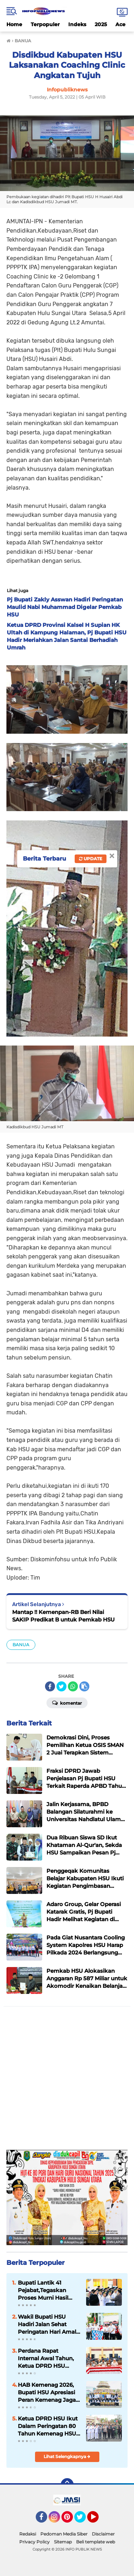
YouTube (98, 2520)
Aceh (122, 24)
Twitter (83, 2520)
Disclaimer (103, 2534)
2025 (101, 24)
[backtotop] (67, 2484)
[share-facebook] (50, 1686)
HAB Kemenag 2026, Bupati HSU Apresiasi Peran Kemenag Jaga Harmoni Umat (47, 2392)
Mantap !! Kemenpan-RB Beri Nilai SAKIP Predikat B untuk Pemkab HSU (63, 1616)
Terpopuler (45, 24)
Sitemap (63, 2541)
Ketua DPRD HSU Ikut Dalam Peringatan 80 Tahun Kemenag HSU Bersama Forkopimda (48, 2426)
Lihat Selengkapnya (67, 2456)
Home (14, 24)
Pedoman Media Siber (64, 2534)
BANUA (21, 1644)
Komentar (67, 1703)
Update (90, 858)
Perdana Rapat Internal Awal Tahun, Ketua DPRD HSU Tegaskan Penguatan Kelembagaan (46, 2358)
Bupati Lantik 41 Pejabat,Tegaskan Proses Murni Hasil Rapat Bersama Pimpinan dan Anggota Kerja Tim (43, 2290)
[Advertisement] (67, 2080)
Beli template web (95, 2541)
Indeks (77, 24)
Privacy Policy (34, 2541)
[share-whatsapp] (73, 1686)
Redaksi (27, 2534)
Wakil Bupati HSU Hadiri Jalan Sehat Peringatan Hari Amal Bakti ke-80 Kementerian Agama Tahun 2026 (47, 2324)
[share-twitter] (61, 1686)
